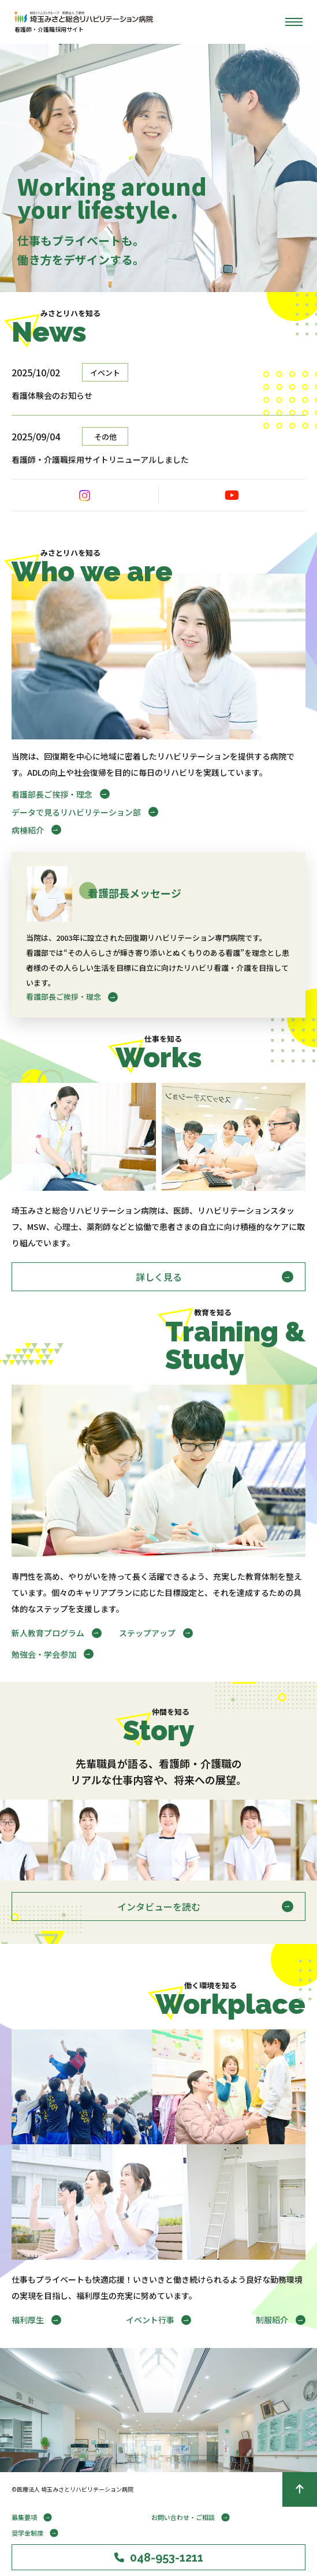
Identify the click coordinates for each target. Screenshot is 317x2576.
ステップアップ (147, 1633)
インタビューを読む (158, 1906)
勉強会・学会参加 (44, 1654)
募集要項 (24, 2517)
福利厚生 (28, 2320)
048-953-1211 (158, 2557)
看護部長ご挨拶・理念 (52, 794)
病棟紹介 (28, 830)
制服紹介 (272, 2320)
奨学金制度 (27, 2532)
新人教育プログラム (48, 1633)
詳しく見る (159, 1277)
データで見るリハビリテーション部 (76, 812)
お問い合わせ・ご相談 (183, 2517)
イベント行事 (150, 2320)
